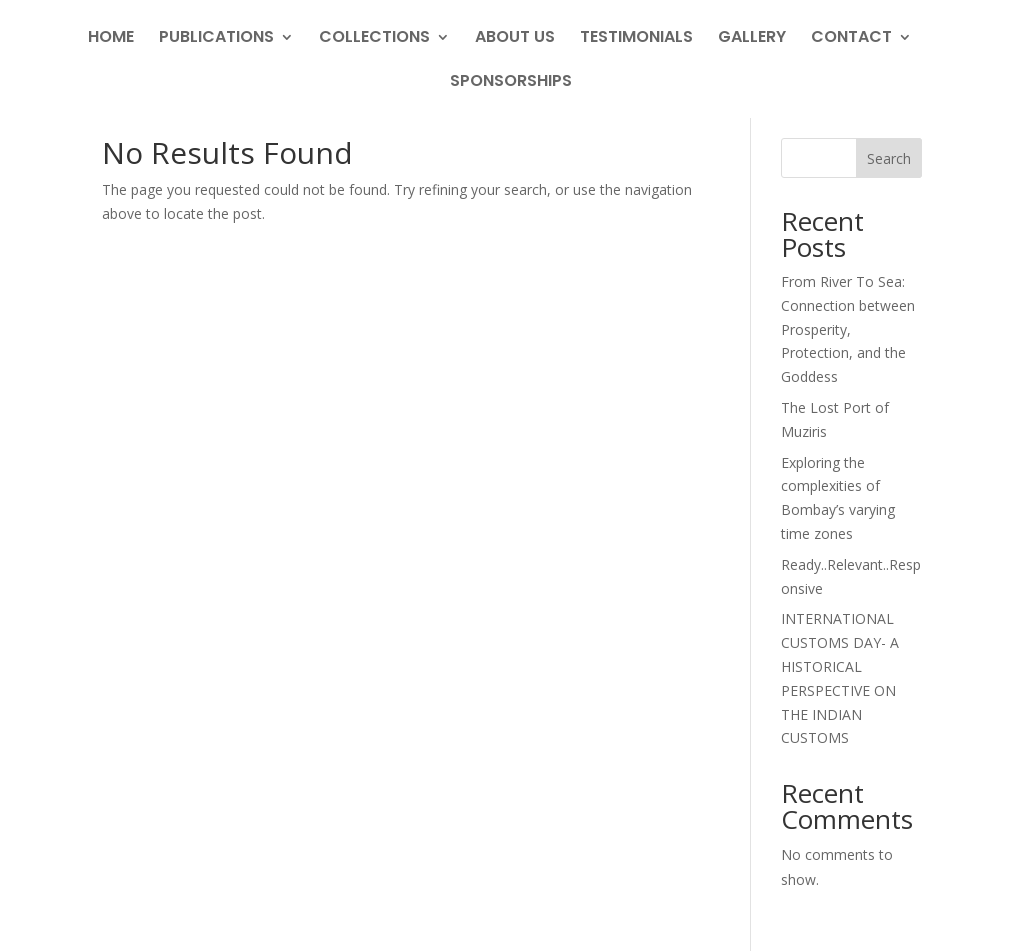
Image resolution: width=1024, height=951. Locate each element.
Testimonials (636, 39)
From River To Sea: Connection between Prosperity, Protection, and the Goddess (848, 329)
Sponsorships (511, 83)
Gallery (752, 39)
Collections (374, 39)
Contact (851, 39)
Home (111, 39)
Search (889, 158)
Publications (216, 39)
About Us (515, 39)
